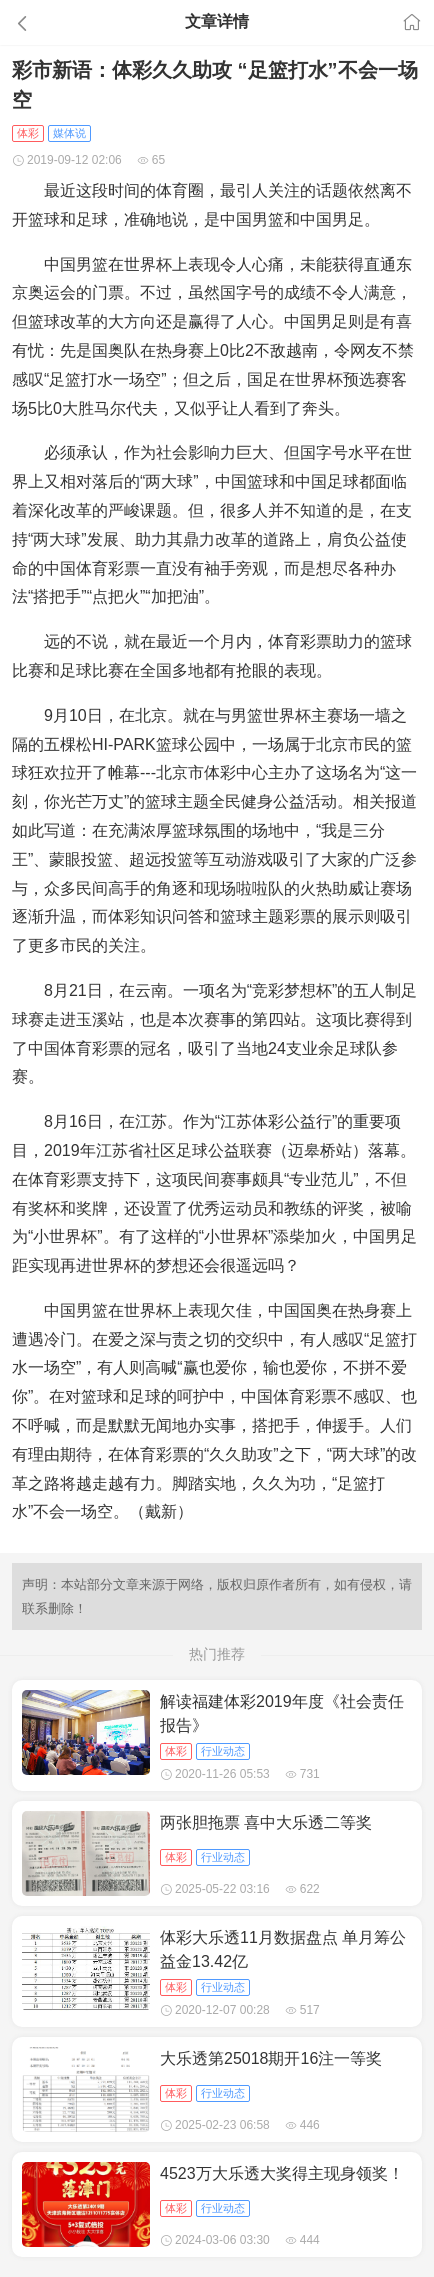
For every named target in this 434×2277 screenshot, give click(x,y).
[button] (65, 23)
